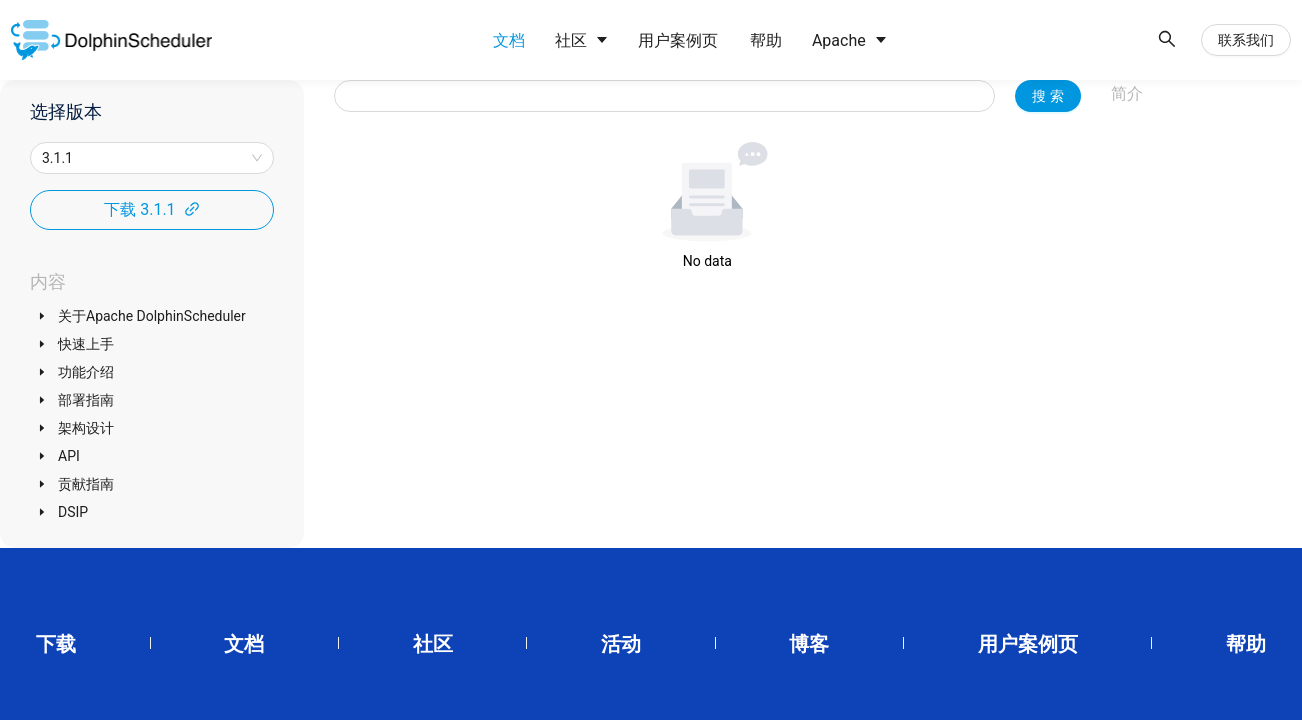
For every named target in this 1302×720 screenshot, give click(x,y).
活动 (621, 644)
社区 (433, 644)
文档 (244, 644)
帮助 (1246, 644)
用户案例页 (1028, 644)
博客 (809, 644)
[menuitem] (504, 41)
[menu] (809, 40)
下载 (56, 644)
